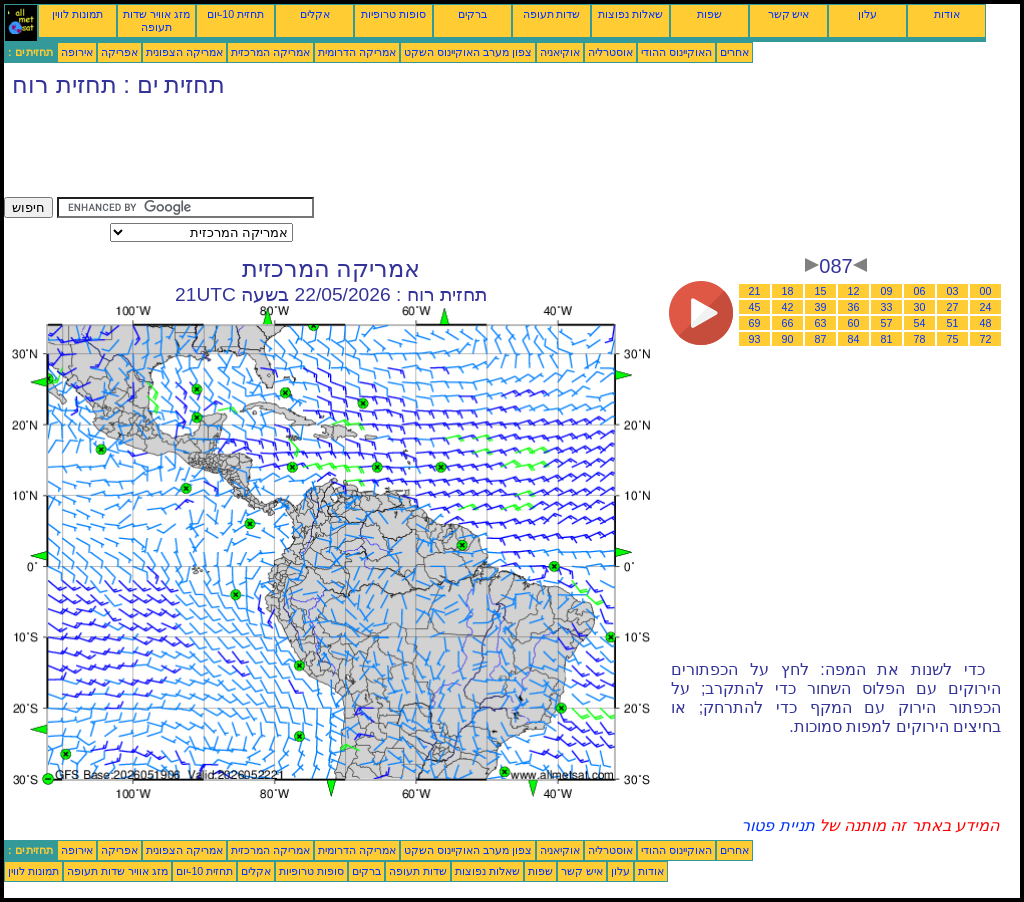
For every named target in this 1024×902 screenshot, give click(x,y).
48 (986, 323)
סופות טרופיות (393, 14)
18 (788, 291)
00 (986, 291)
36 (854, 307)
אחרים (734, 52)
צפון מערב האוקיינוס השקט (468, 52)
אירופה (77, 52)
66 (788, 323)
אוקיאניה (560, 52)
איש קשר (789, 14)
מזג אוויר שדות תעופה (156, 20)
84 (854, 339)
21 (755, 291)
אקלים (315, 14)
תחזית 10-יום (235, 14)
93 (755, 339)
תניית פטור (777, 825)
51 (953, 323)
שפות (709, 14)
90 (788, 339)
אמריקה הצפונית (184, 52)
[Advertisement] (368, 152)
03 (953, 291)
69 (755, 323)
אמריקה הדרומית (357, 52)
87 (821, 339)
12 (854, 291)
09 (887, 291)
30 (920, 307)
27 (953, 307)
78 (920, 339)
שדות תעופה (552, 14)
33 (887, 307)
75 (953, 339)
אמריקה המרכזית (270, 52)
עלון (867, 14)
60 (854, 323)
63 (821, 323)
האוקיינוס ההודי (676, 52)
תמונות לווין (77, 14)
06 (920, 291)
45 (755, 307)
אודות (947, 14)
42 (788, 307)
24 (986, 307)
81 (887, 339)
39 (821, 307)
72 (986, 339)
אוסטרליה (610, 52)
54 (920, 323)
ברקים (472, 14)
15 (821, 291)
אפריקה (119, 52)
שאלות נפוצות (630, 14)
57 (887, 323)
